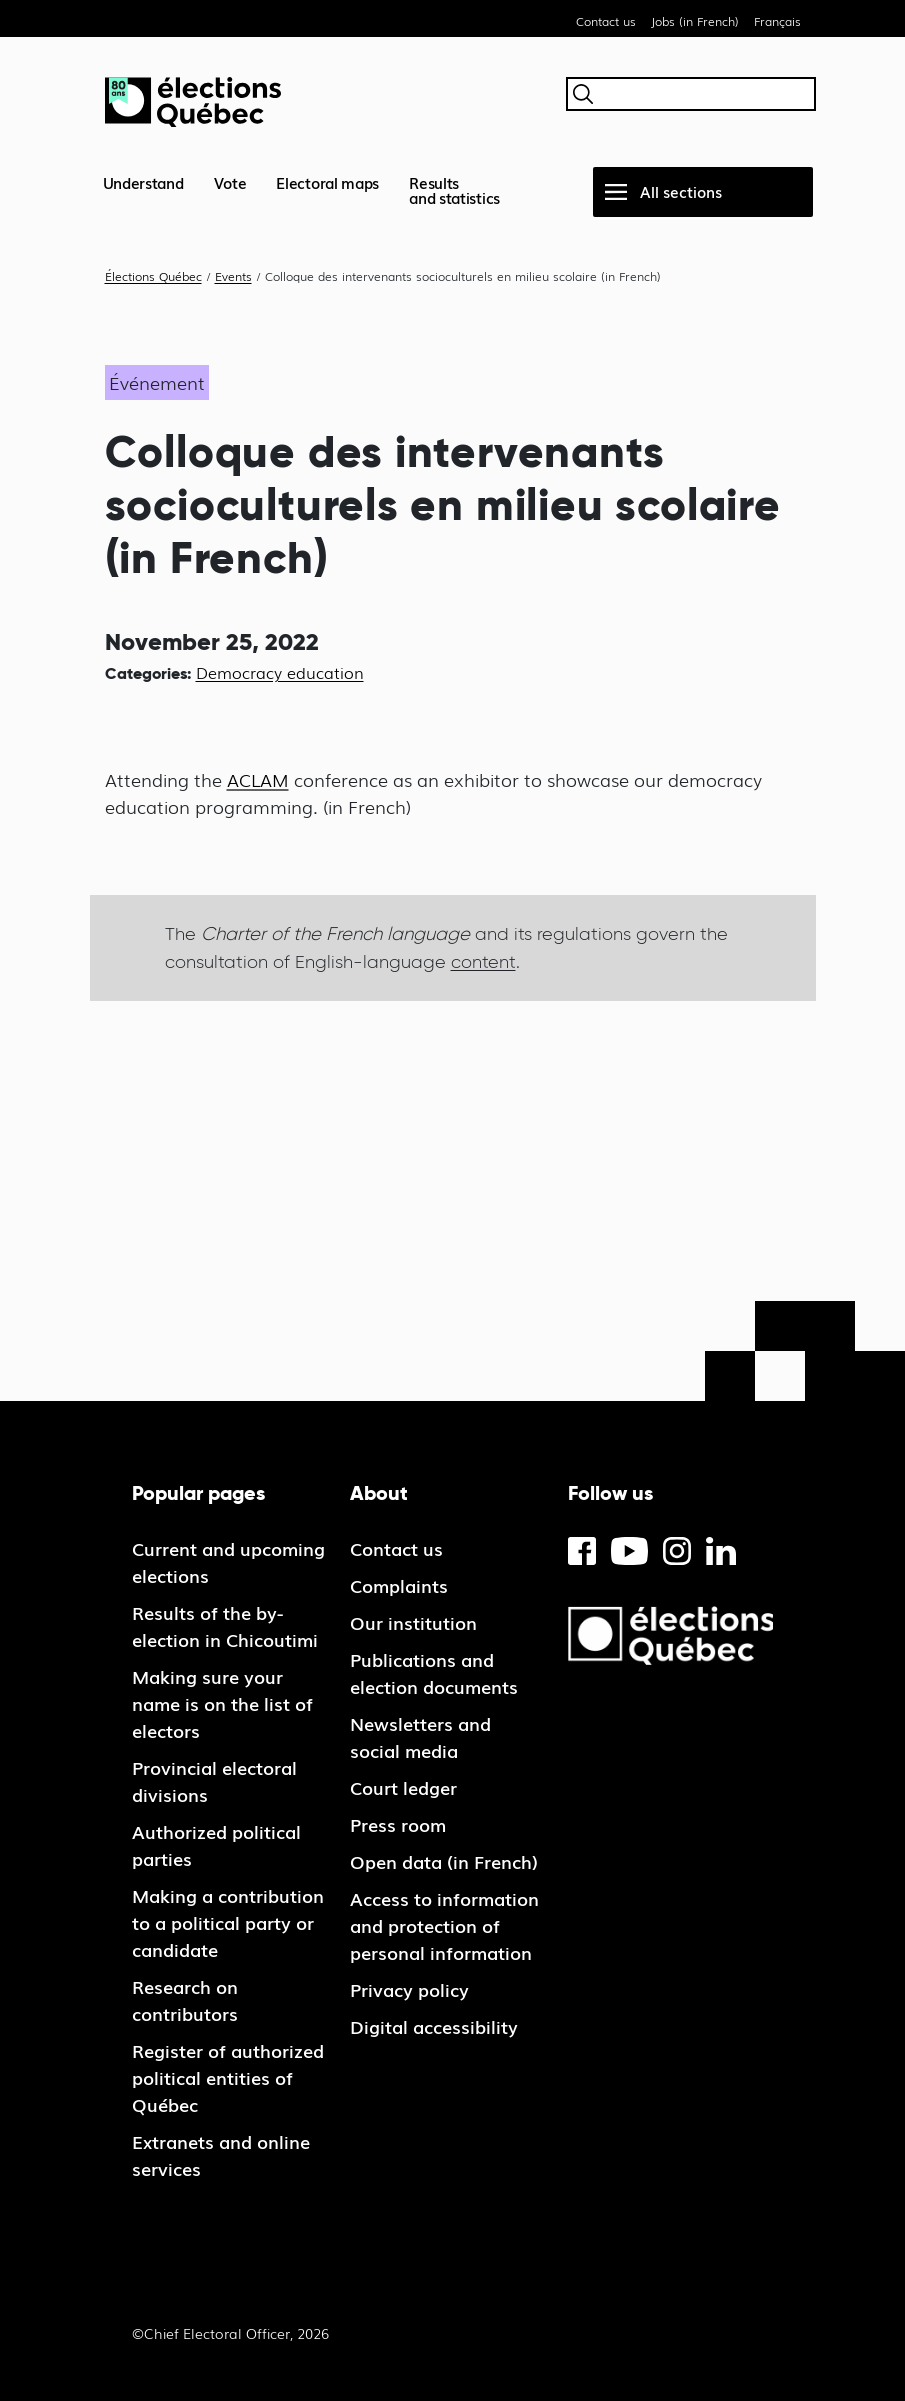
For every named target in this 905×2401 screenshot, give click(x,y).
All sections (681, 191)
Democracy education (280, 672)
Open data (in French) (444, 1861)
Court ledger (403, 1787)
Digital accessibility (434, 2026)
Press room (398, 1824)
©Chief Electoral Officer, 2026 (230, 2333)
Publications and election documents (434, 1672)
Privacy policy (409, 1989)
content (483, 961)
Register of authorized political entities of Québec (228, 2077)
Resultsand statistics (454, 189)
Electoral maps (327, 182)
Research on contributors (185, 1999)
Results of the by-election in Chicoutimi (225, 1625)
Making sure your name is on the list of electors (222, 1703)
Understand (143, 182)
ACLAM (258, 779)
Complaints (399, 1585)
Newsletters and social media (420, 1736)
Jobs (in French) (695, 21)
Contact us (606, 21)
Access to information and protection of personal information (444, 1925)
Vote (230, 182)
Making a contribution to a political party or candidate (228, 1922)
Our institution (413, 1622)
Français (777, 21)
